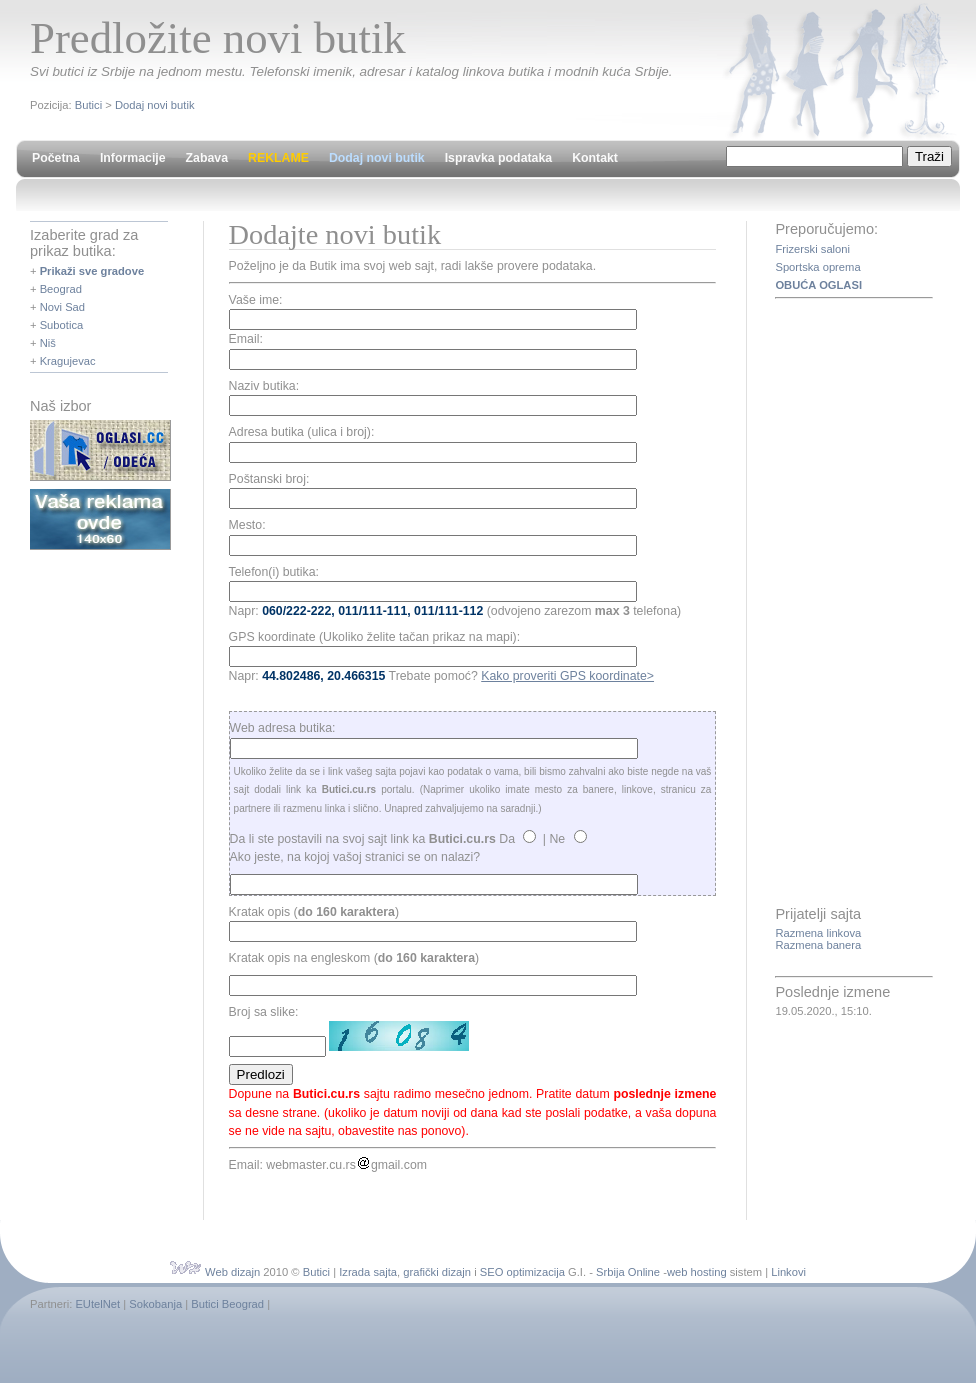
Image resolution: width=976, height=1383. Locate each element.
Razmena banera (818, 945)
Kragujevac (68, 361)
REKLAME (278, 158)
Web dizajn (232, 1272)
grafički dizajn (437, 1272)
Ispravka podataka (498, 158)
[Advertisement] (855, 604)
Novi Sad (62, 307)
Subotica (62, 325)
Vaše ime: (256, 300)
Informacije (133, 158)
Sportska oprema (817, 267)
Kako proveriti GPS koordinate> (567, 676)
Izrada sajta (368, 1272)
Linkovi (788, 1272)
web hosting (697, 1272)
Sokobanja (155, 1304)
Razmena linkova (818, 933)
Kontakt (595, 158)
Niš (48, 343)
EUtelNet (97, 1304)
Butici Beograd (227, 1304)
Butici (88, 105)
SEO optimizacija (522, 1272)
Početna (56, 158)
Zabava (207, 158)
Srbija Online (628, 1272)
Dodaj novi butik (155, 105)
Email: (246, 339)
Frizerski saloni (812, 249)
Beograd (61, 289)
